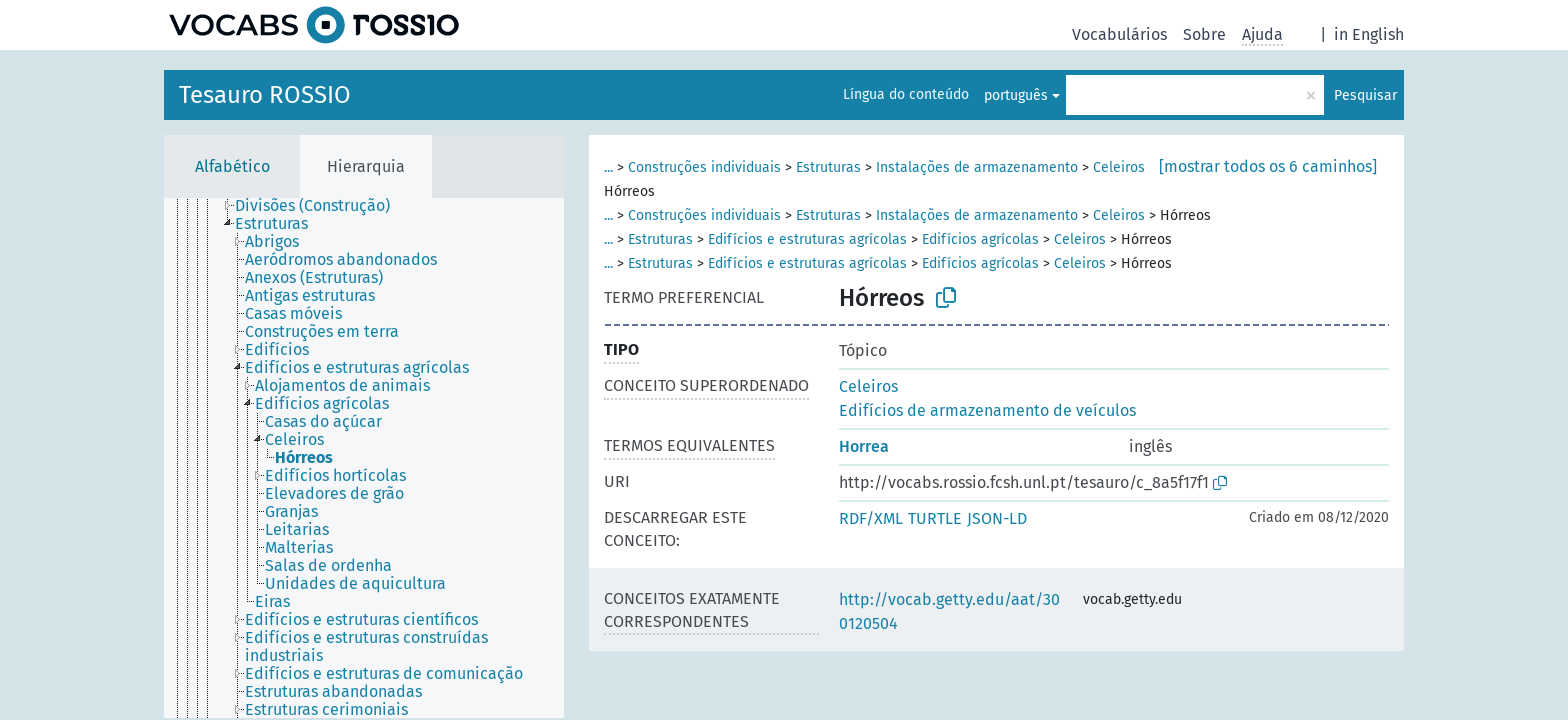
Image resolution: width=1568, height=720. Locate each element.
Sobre (1204, 34)
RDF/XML (871, 518)
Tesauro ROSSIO (265, 95)
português (1016, 95)
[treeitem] (321, 206)
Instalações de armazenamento (977, 167)
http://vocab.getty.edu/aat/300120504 (949, 611)
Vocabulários (1119, 34)
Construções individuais (704, 167)
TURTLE (935, 518)
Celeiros (1119, 167)
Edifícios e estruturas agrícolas (807, 239)
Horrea (864, 446)
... (608, 167)
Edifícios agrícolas (980, 239)
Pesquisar (1365, 95)
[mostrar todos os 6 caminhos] (1268, 166)
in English (1369, 34)
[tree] (364, 458)
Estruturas (828, 167)
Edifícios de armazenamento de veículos (987, 410)
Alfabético (232, 166)
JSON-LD (997, 518)
